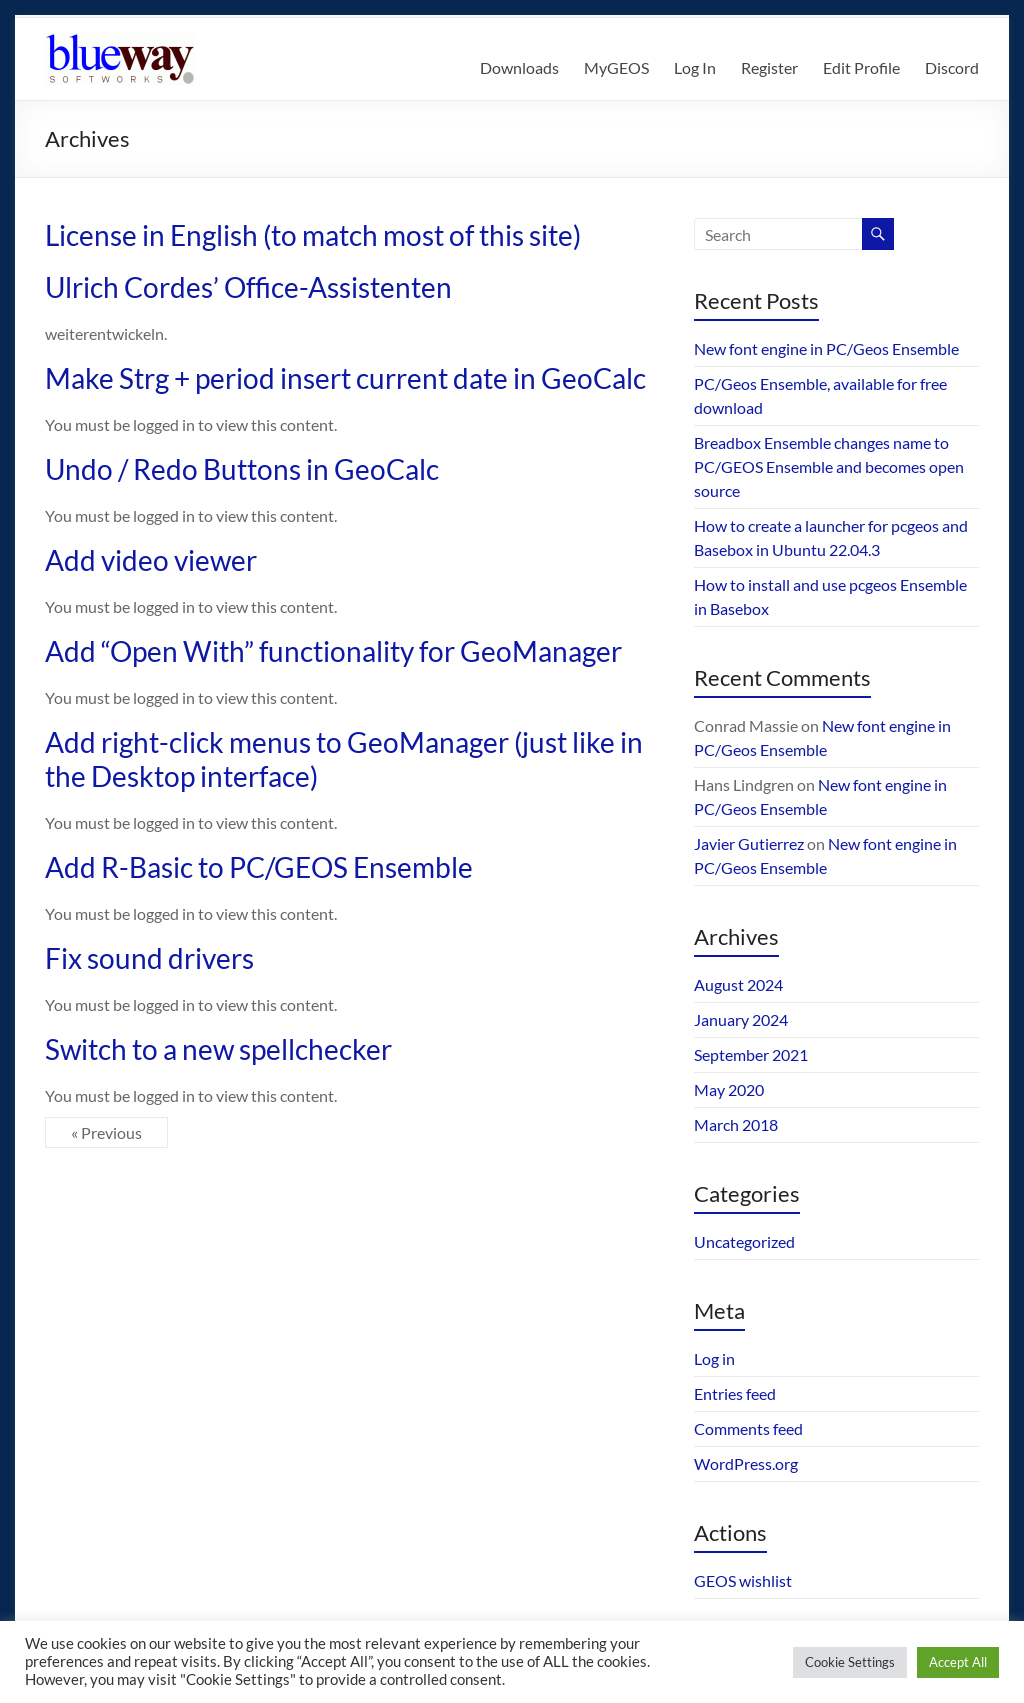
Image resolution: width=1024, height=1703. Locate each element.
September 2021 (751, 1054)
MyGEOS (616, 67)
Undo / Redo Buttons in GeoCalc (242, 469)
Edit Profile (861, 67)
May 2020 (729, 1089)
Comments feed (748, 1428)
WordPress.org (746, 1463)
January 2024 (741, 1019)
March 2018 (736, 1124)
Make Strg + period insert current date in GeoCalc (345, 378)
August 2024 (738, 984)
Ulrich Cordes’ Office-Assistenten (248, 287)
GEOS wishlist (743, 1580)
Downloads (519, 67)
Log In (695, 67)
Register (769, 67)
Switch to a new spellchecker (218, 1049)
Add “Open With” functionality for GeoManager (333, 651)
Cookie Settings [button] (850, 1662)
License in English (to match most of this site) (313, 235)
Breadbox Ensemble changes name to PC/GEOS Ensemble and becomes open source (829, 466)
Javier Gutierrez (749, 843)
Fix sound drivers (149, 958)
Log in (714, 1358)
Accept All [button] (958, 1662)
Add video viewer (151, 560)
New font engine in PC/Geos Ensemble (826, 348)
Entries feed (735, 1393)
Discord (952, 67)
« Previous (106, 1132)
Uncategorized (744, 1241)
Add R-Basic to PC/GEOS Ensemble (259, 867)
